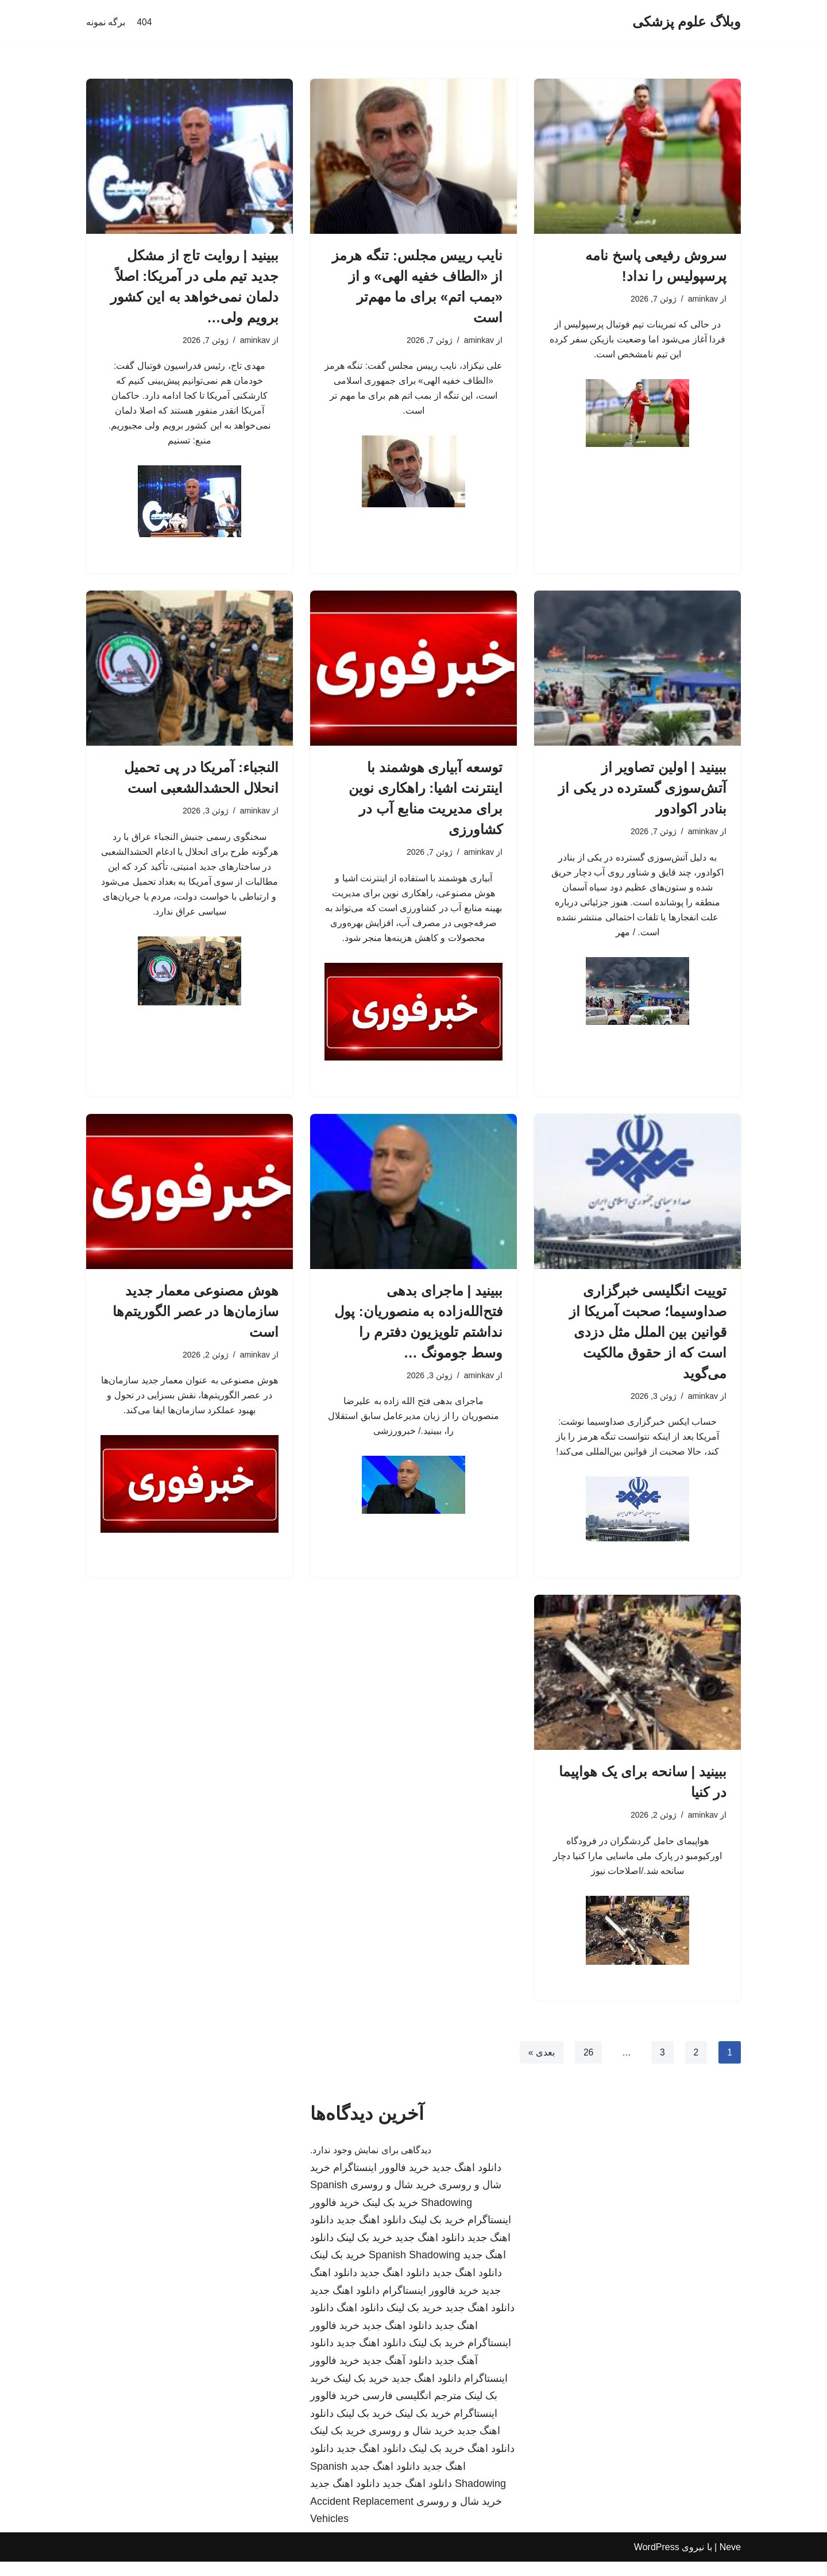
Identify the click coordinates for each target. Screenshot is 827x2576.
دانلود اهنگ (360, 2322)
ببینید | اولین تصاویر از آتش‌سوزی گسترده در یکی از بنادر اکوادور (642, 793)
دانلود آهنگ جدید (397, 2375)
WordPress (656, 2561)
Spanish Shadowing (414, 2270)
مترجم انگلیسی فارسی (412, 2410)
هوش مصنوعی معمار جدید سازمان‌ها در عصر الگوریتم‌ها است (196, 1319)
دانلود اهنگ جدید (466, 2182)
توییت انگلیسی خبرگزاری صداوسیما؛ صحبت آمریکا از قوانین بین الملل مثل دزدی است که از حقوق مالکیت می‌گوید (647, 1340)
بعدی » (540, 2067)
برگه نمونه (105, 22)
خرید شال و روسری (393, 2199)
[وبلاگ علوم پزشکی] (686, 22)
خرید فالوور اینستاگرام (381, 2182)
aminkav (702, 299)
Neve (730, 2561)
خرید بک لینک (390, 2217)
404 (144, 22)
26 (587, 2067)
